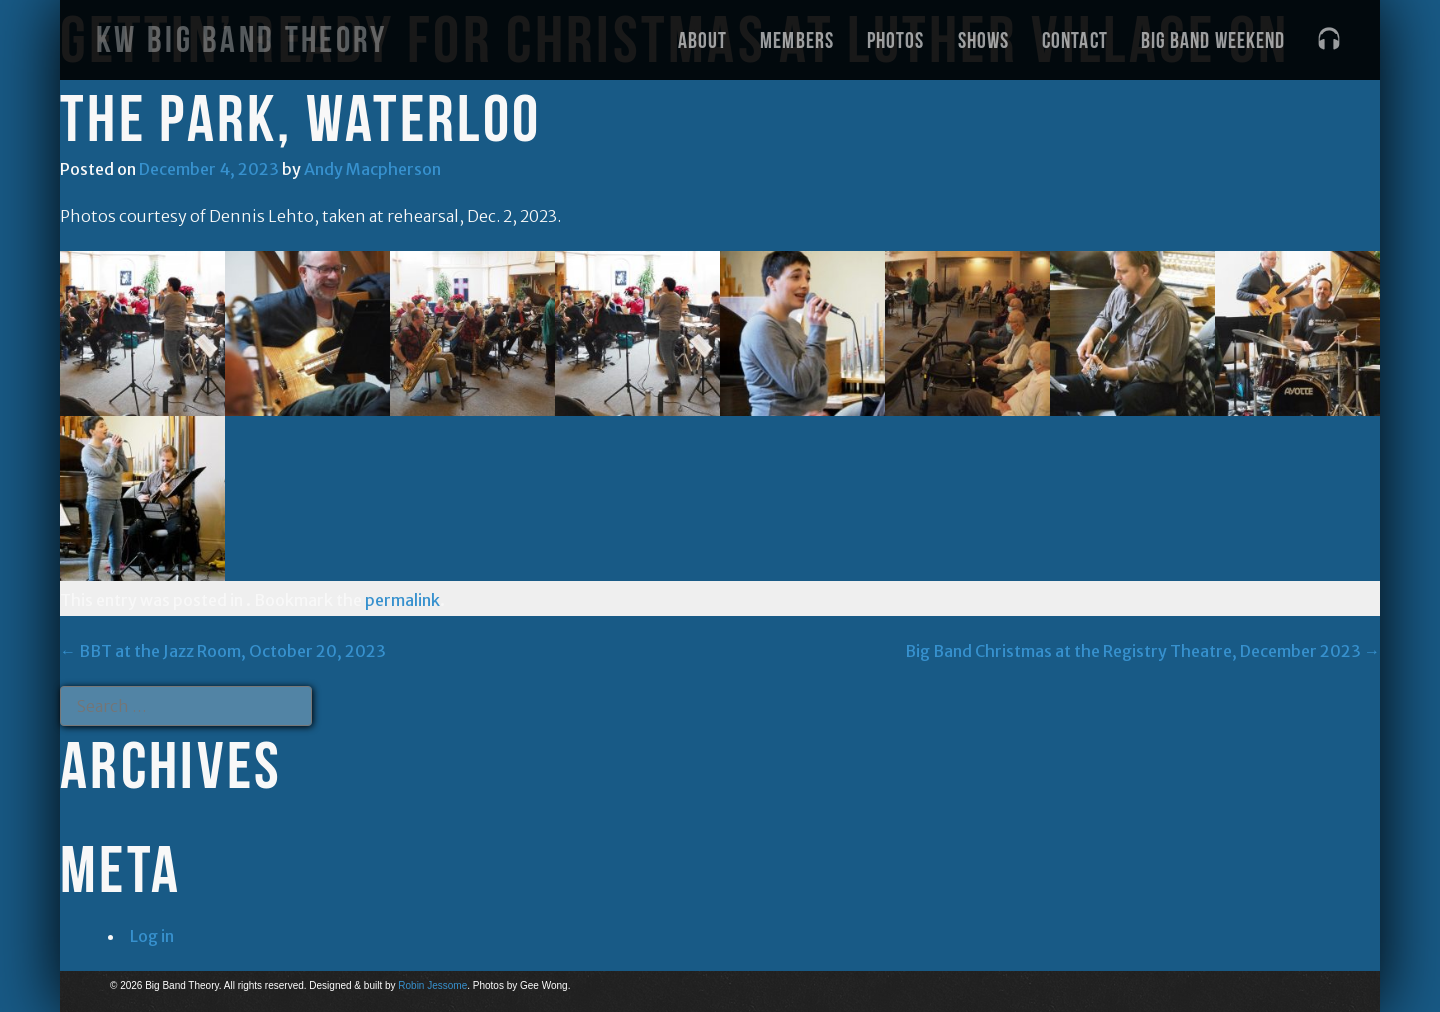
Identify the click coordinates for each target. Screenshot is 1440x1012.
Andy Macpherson (372, 169)
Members (797, 40)
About (703, 40)
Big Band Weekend (1213, 40)
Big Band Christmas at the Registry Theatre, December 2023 (1142, 651)
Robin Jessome (432, 985)
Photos (896, 40)
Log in (152, 936)
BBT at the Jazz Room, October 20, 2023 (223, 651)
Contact (1075, 40)
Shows (984, 40)
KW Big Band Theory (241, 39)
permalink (402, 600)
